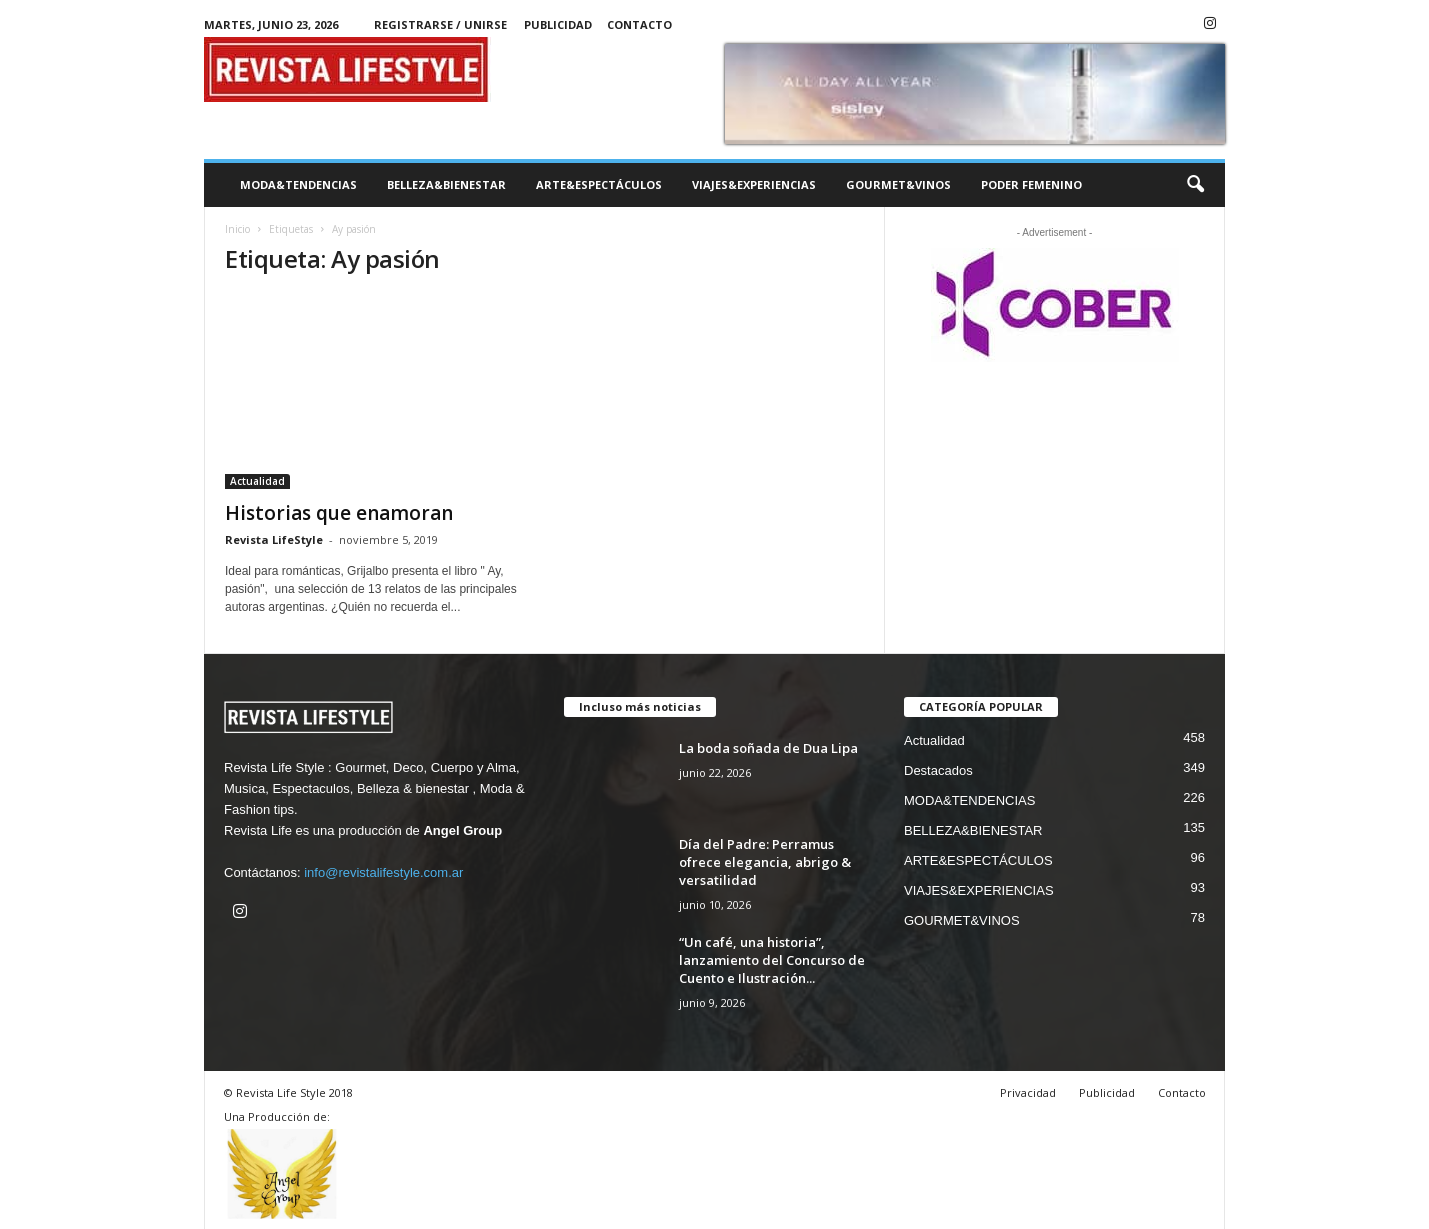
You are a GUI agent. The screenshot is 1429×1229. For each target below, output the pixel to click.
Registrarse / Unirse (440, 24)
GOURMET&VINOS (898, 184)
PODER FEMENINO (1031, 184)
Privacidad (1028, 1092)
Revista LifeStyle (274, 539)
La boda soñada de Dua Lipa (768, 748)
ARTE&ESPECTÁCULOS (599, 184)
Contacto (639, 24)
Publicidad (558, 24)
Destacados (938, 770)
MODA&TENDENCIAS (298, 184)
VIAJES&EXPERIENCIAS (754, 184)
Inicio (237, 229)
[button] (1195, 185)
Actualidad (257, 481)
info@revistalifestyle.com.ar (383, 872)
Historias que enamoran (339, 513)
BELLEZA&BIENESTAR (446, 184)
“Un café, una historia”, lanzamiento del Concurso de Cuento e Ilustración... (772, 960)
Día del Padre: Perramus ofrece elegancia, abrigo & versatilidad (765, 862)
